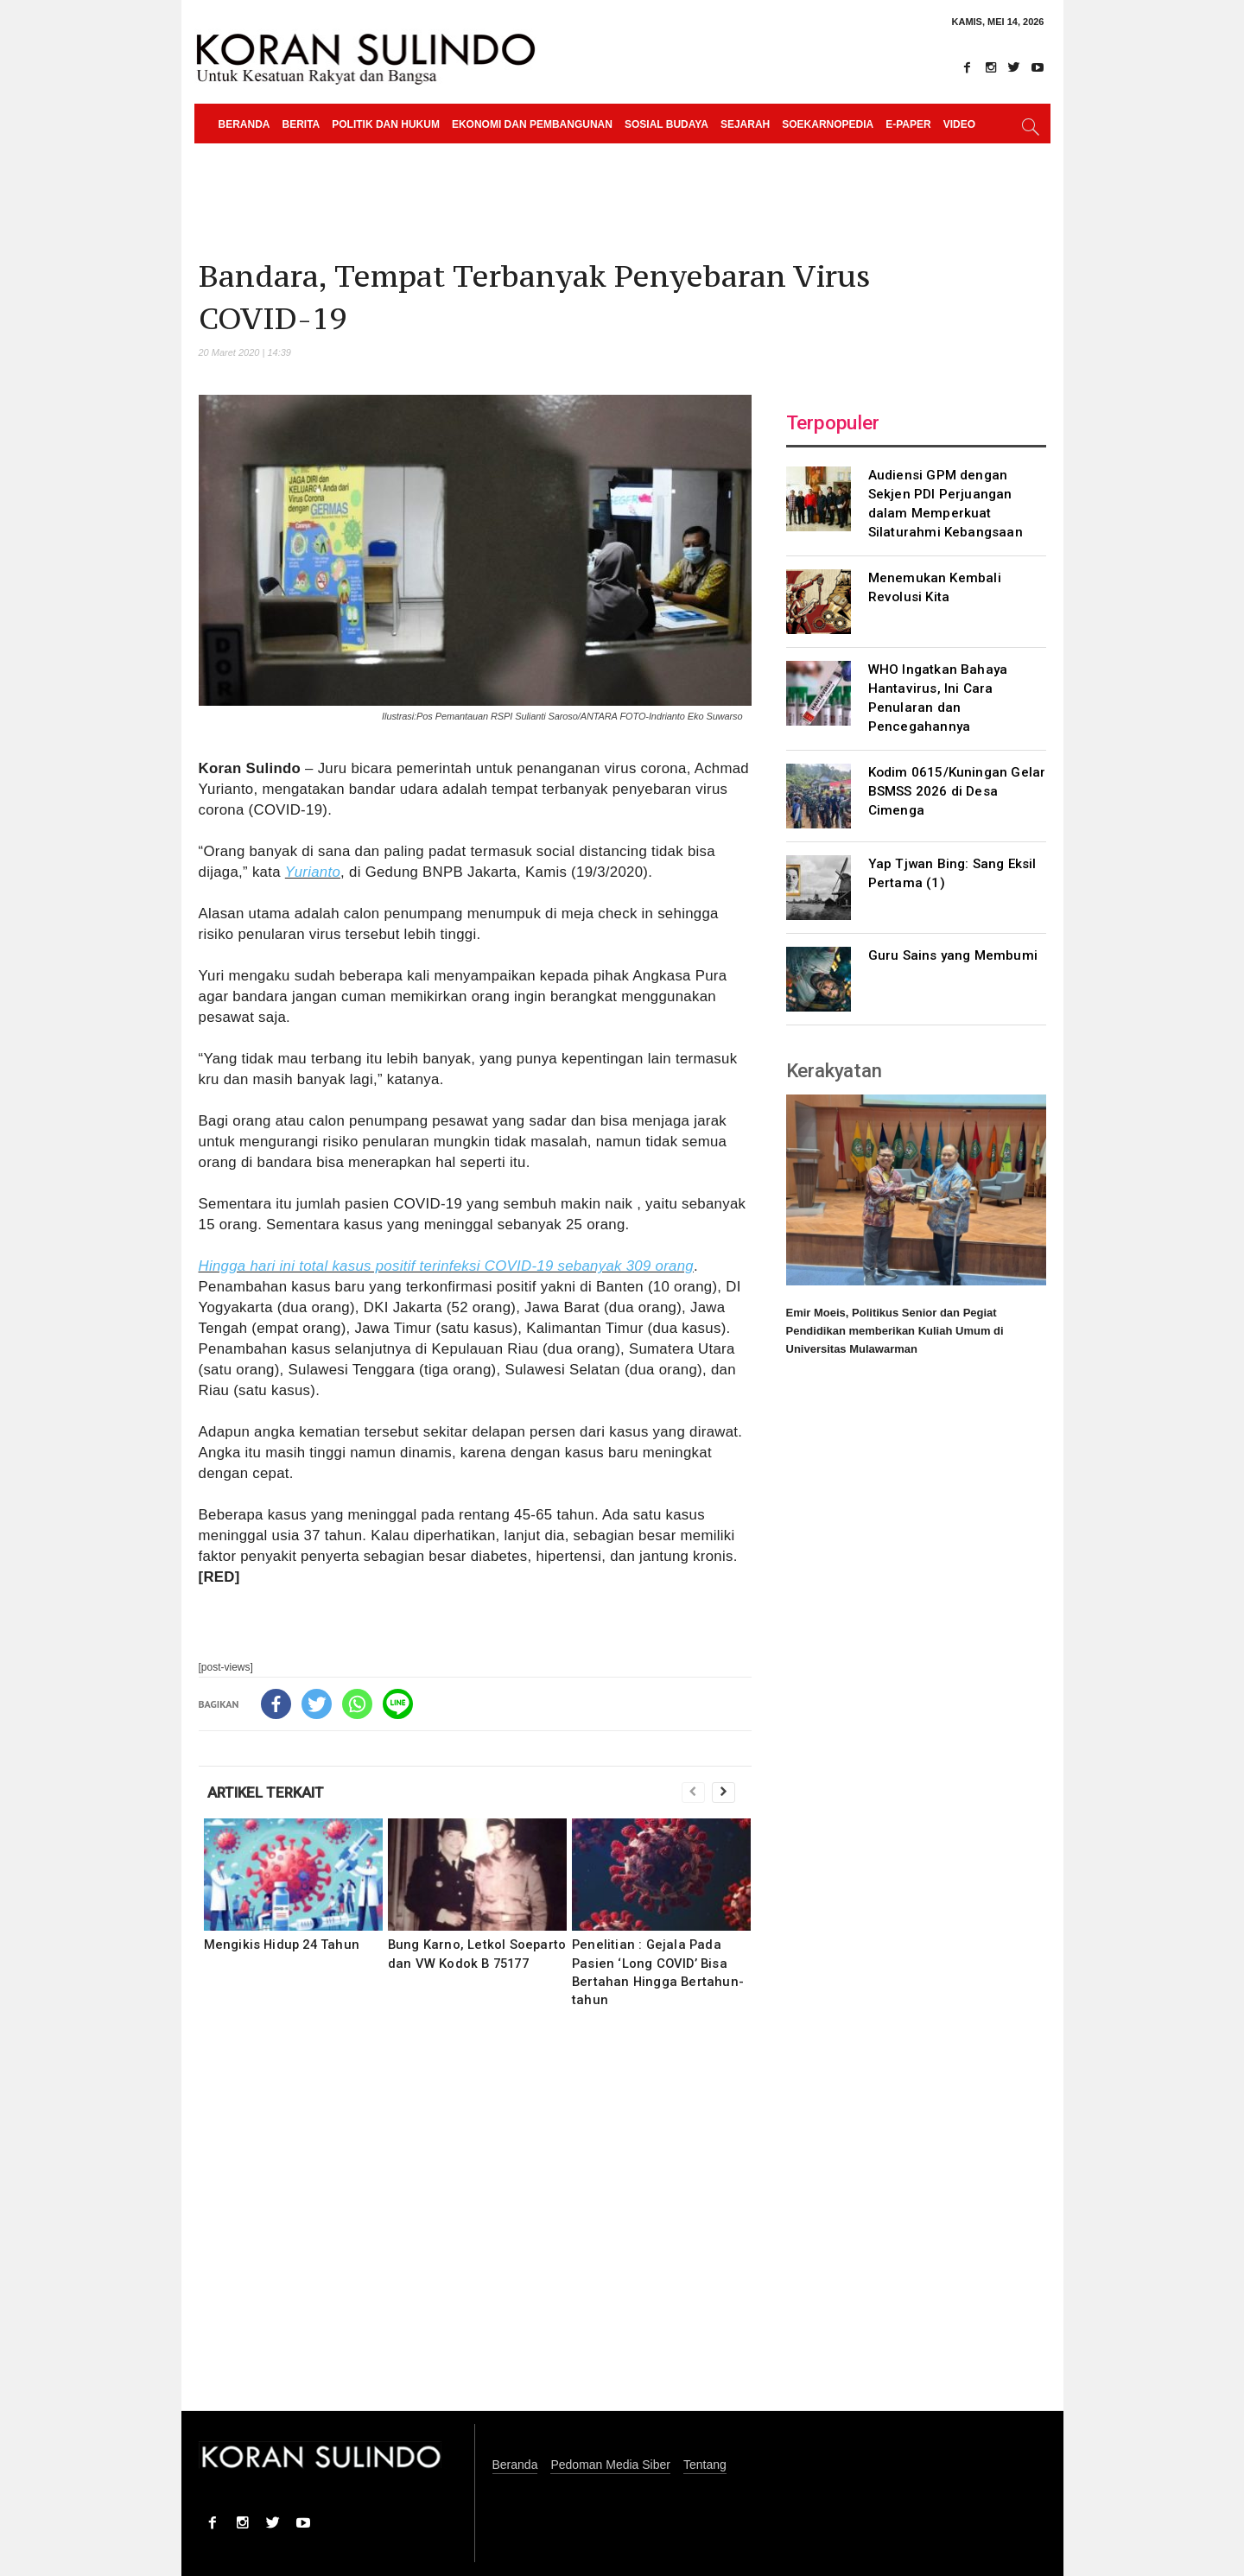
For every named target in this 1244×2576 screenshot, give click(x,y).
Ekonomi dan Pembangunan (532, 124)
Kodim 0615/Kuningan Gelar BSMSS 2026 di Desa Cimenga (957, 791)
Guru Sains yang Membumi (953, 955)
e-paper (907, 124)
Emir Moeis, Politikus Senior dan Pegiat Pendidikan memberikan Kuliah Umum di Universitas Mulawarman (895, 1330)
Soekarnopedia (827, 124)
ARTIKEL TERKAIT (265, 1792)
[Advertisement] (475, 2221)
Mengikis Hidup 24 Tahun (282, 1944)
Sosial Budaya (666, 124)
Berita (301, 124)
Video (959, 124)
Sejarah (745, 124)
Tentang (705, 2465)
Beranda (244, 124)
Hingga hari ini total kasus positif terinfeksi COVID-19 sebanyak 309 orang (446, 1266)
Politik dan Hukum (386, 124)
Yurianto (312, 872)
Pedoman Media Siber (610, 2465)
